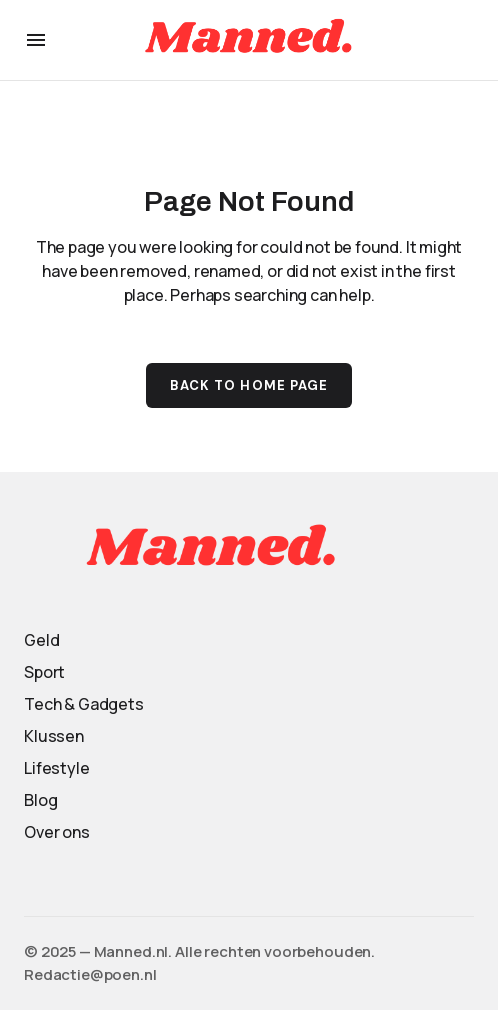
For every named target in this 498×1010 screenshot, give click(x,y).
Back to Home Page (249, 385)
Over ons (57, 832)
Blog (40, 800)
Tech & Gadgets (84, 704)
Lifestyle (57, 768)
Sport (44, 672)
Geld (41, 640)
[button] (36, 40)
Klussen (54, 736)
